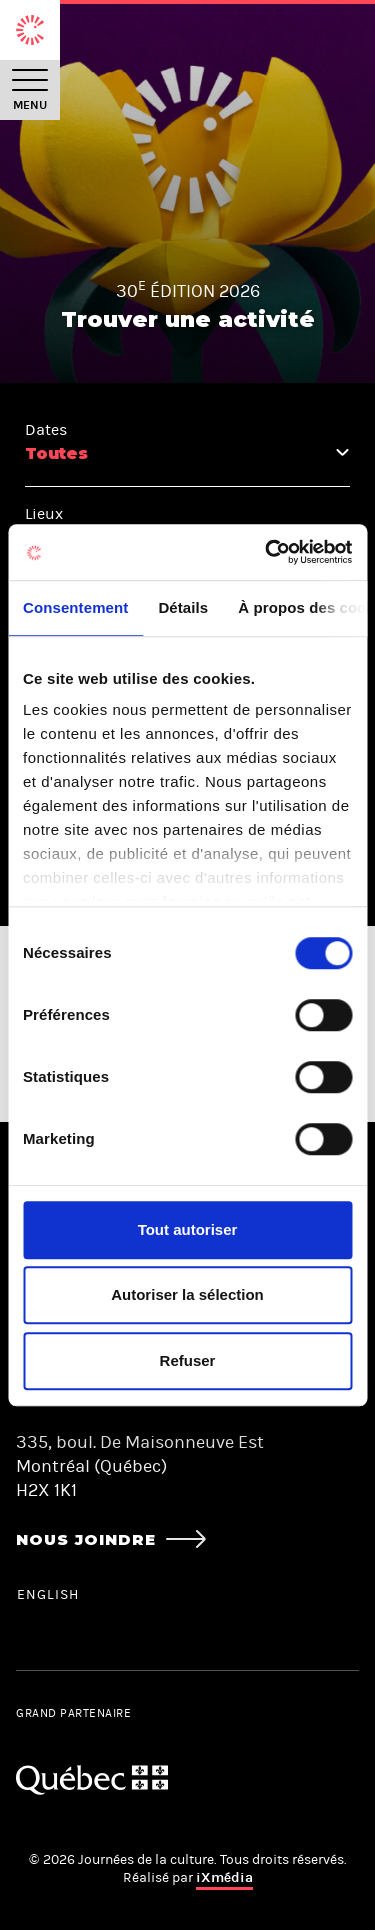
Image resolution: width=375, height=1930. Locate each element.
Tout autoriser (188, 1229)
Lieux (44, 513)
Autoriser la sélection (187, 1294)
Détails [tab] (183, 607)
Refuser (188, 1360)
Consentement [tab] (75, 607)
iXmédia (224, 1877)
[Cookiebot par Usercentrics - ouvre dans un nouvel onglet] (267, 552)
